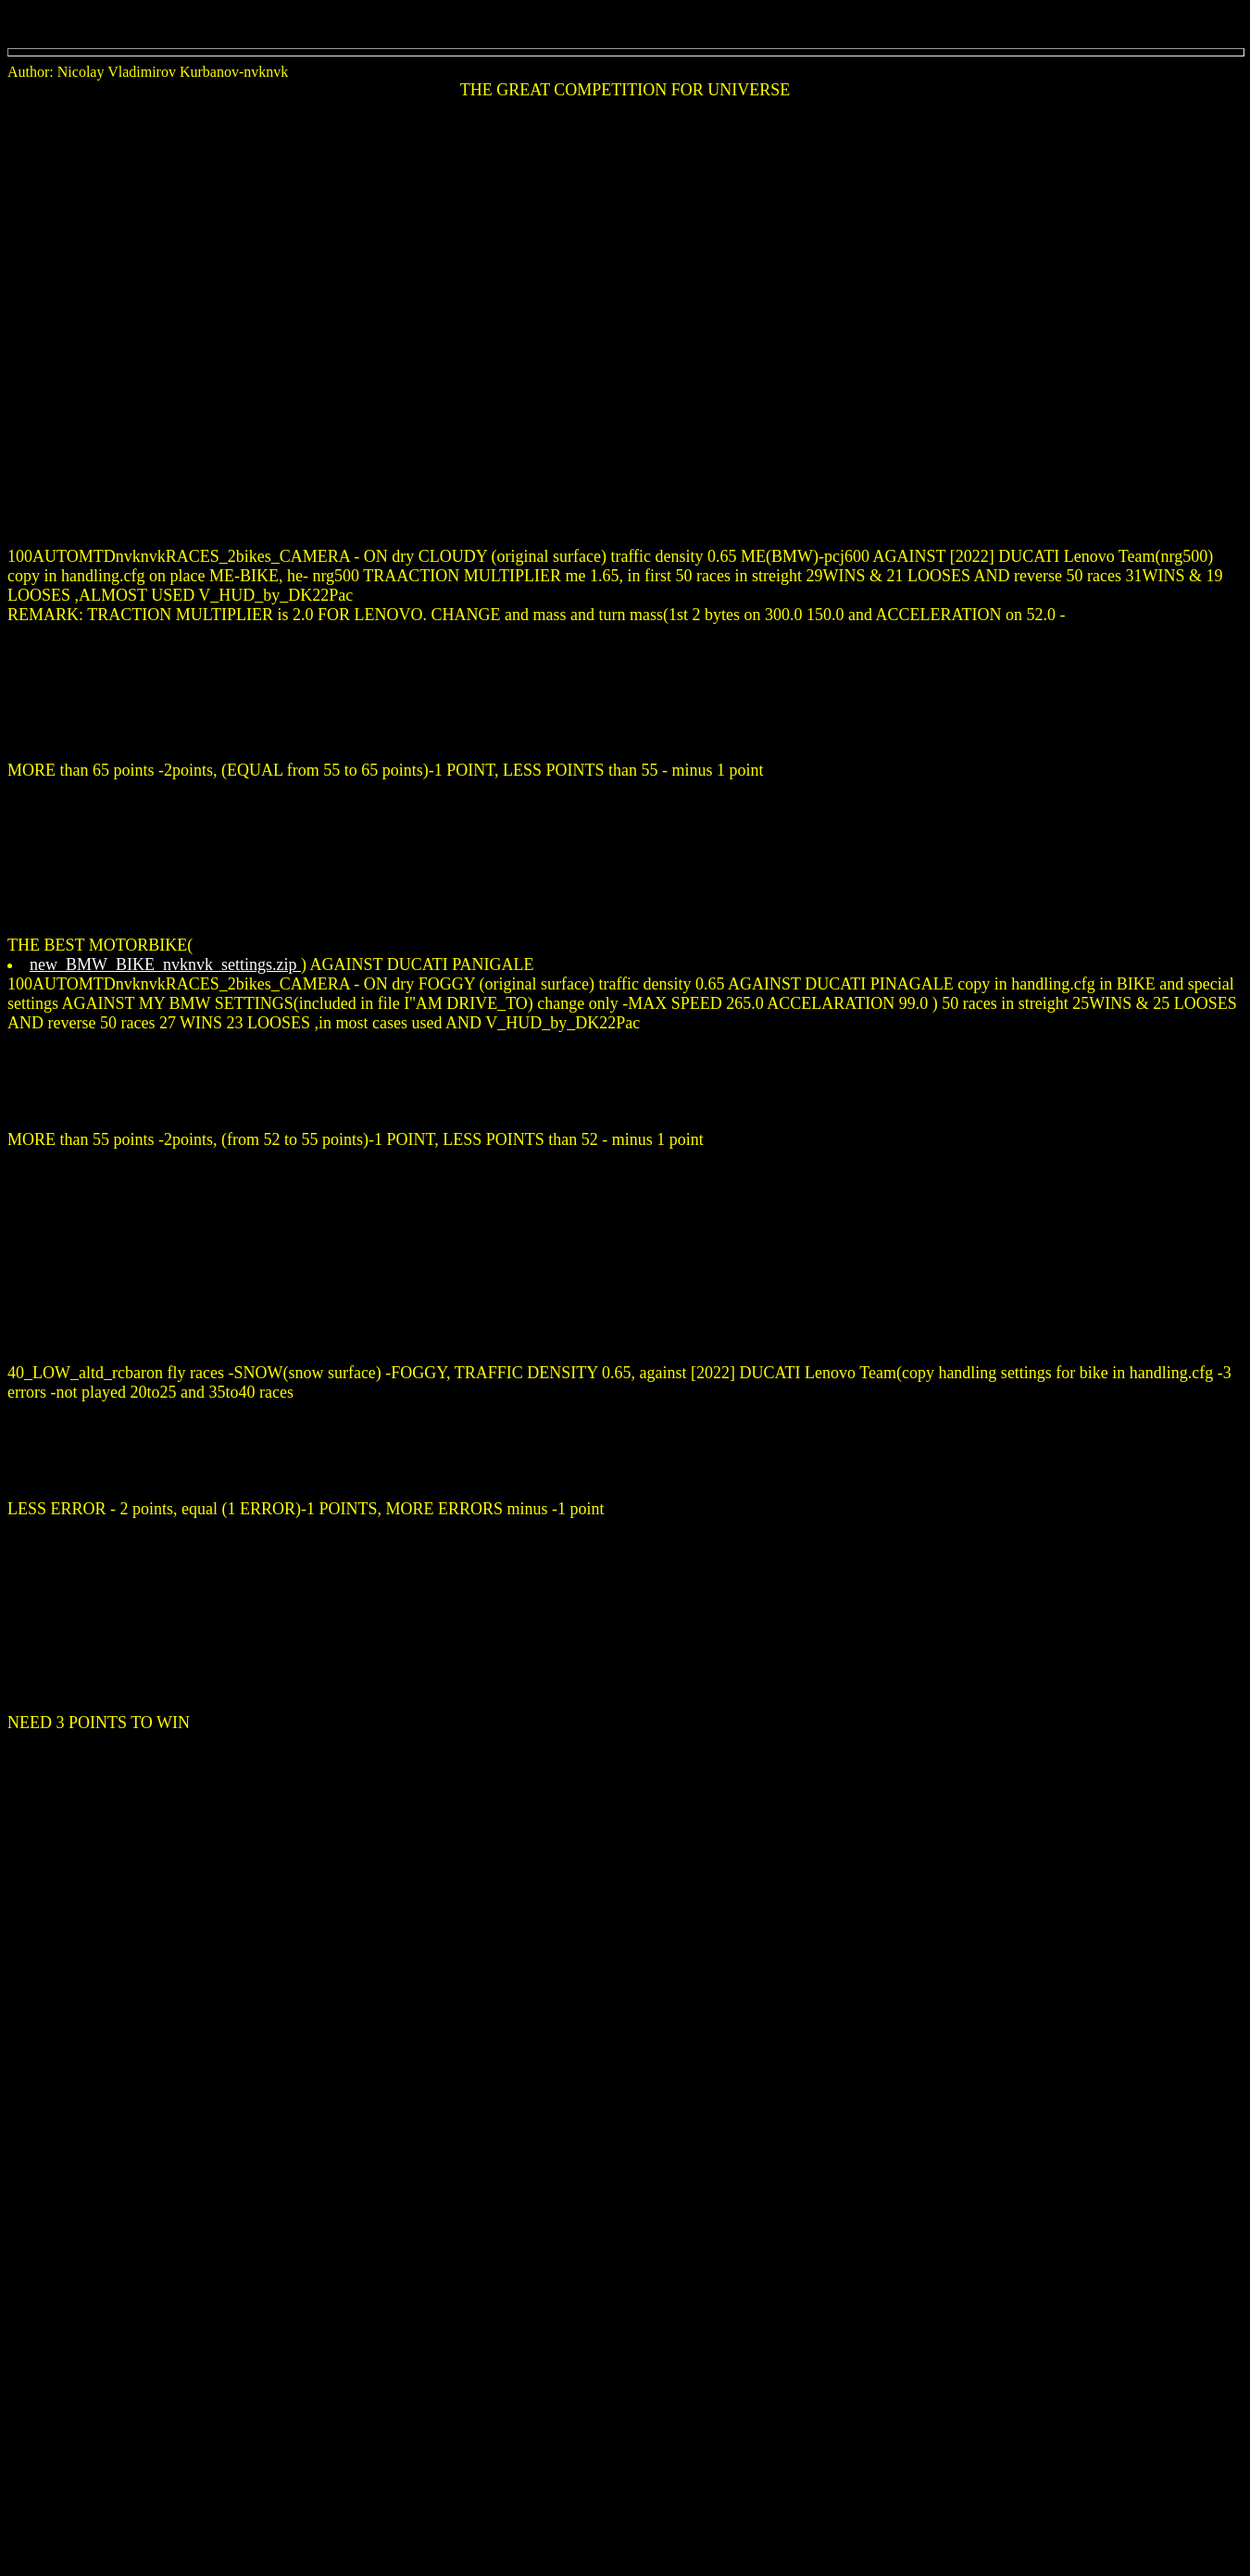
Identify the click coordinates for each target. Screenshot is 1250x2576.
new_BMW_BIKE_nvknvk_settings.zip (165, 964)
